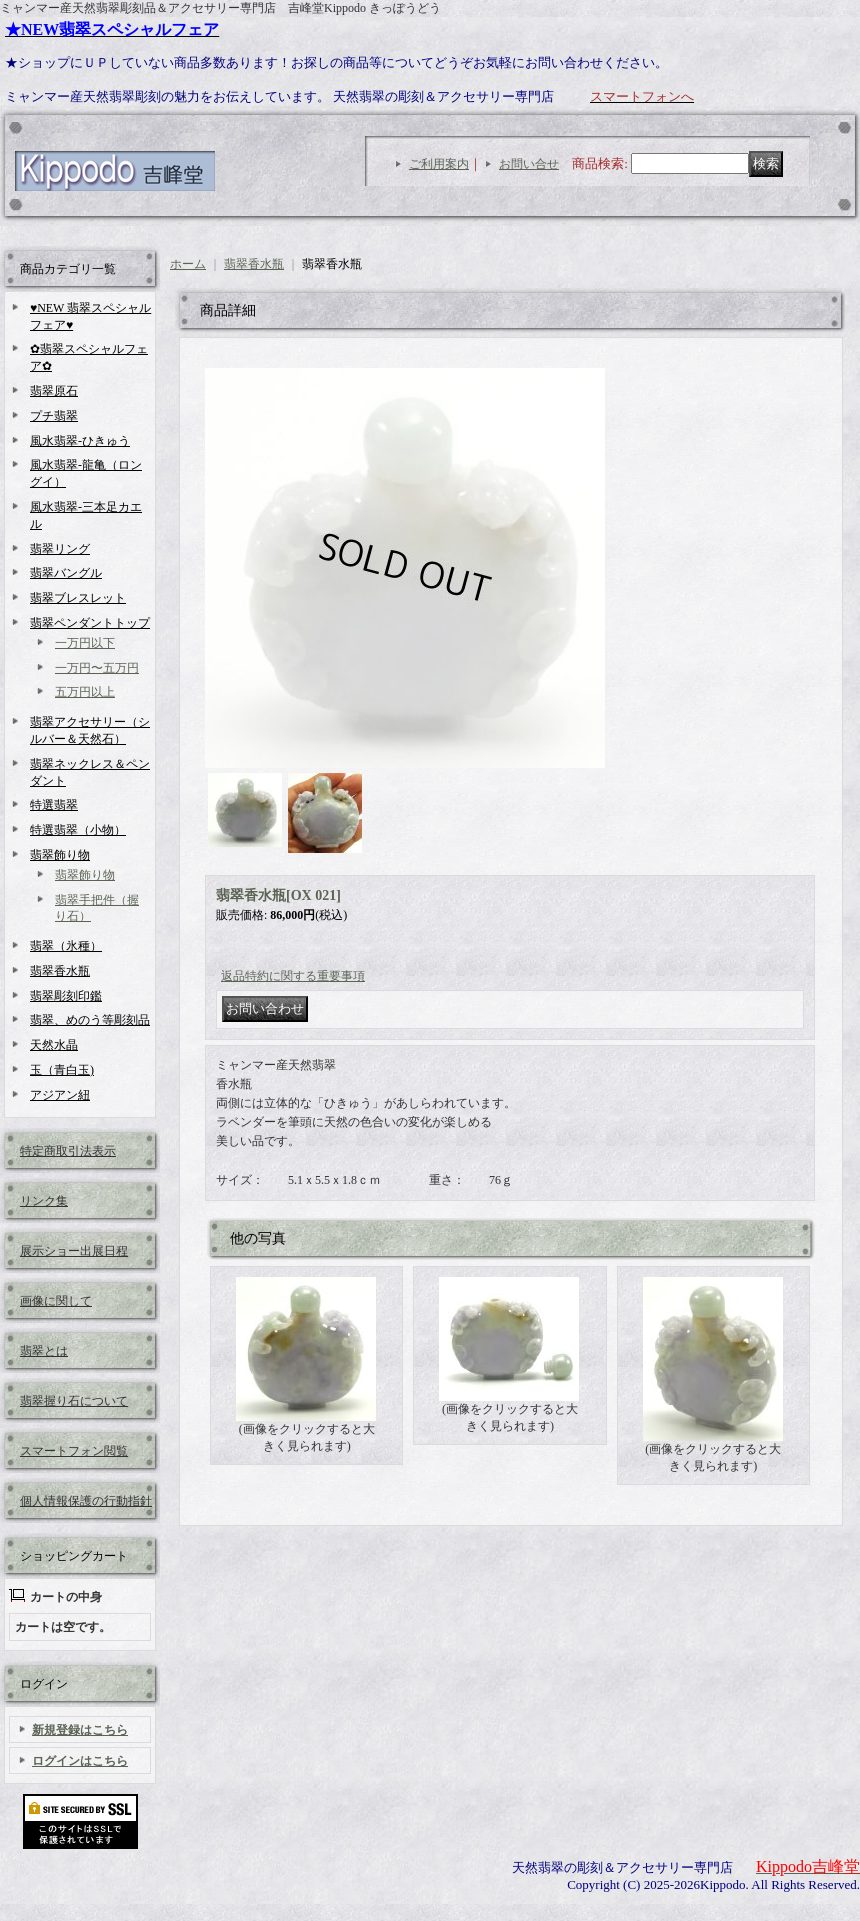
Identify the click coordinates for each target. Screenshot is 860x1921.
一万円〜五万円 (97, 668)
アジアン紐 (60, 1095)
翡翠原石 (54, 391)
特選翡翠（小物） (78, 830)
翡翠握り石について (74, 1401)
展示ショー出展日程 (74, 1251)
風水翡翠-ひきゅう (80, 441)
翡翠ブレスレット (78, 598)
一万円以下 (85, 643)
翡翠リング (60, 549)
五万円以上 (85, 692)
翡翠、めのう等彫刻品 (90, 1020)
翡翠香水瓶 (60, 971)
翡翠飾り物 (60, 855)
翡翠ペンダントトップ (90, 623)
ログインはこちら (80, 1761)
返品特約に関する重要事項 (293, 976)
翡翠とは (44, 1351)
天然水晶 (54, 1045)
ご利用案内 (439, 164)
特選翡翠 (54, 805)
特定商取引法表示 (68, 1151)
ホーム (188, 264)
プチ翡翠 (54, 416)
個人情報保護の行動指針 (86, 1501)
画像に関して (56, 1301)
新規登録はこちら (80, 1730)
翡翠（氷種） (66, 946)
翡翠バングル (66, 573)
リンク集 (44, 1201)
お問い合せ (529, 164)
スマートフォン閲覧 (74, 1451)
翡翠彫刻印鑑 (66, 996)
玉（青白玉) (62, 1070)
